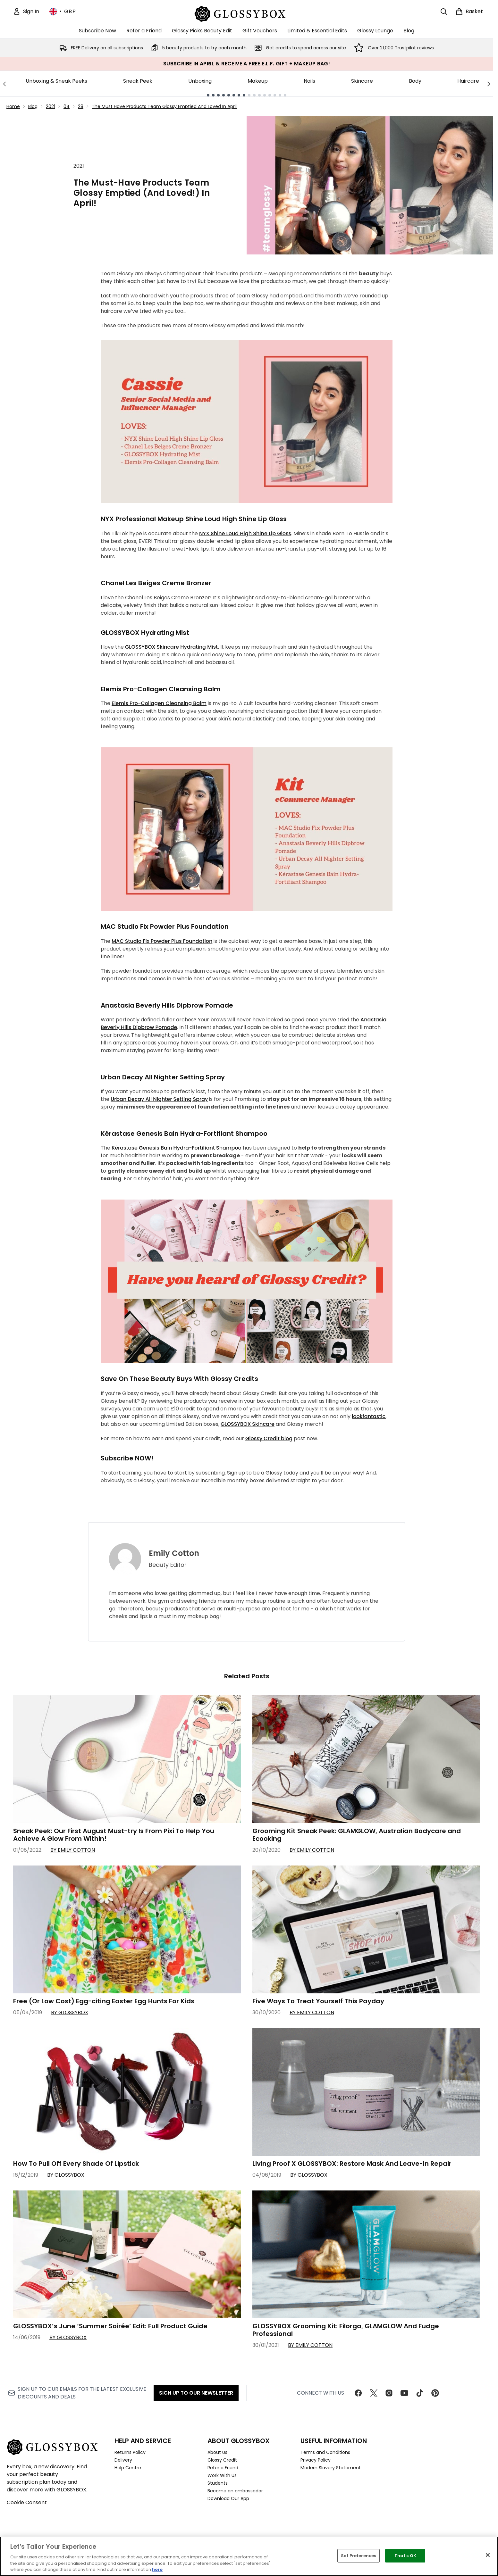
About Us (217, 2452)
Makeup (258, 81)
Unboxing (200, 81)
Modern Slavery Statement (330, 2467)
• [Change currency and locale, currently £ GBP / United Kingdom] (62, 11)
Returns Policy (130, 2452)
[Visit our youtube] (404, 2393)
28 (80, 106)
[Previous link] (4, 84)
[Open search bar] (444, 11)
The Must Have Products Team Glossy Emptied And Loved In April (164, 106)
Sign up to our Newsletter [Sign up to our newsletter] (196, 2393)
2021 (50, 106)
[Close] (488, 2555)
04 (66, 106)
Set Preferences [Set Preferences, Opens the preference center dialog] (358, 2556)
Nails (309, 81)
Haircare (468, 81)
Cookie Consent (27, 2502)
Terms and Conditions (325, 2452)
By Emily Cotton (72, 1850)
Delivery (123, 2460)
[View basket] (469, 11)
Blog (33, 106)
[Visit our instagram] (389, 2393)
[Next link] (488, 84)
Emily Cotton (174, 1553)
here (157, 2569)
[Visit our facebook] (358, 2393)
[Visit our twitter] (373, 2393)
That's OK (405, 2556)
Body (415, 81)
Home (13, 106)
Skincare (362, 81)
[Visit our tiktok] (419, 2393)
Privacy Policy (315, 2460)
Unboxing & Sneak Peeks (56, 81)
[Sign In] (26, 11)
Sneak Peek (137, 81)
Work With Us (222, 2475)
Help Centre (127, 2467)
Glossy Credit (222, 2460)
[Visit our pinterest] (435, 2393)
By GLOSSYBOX (69, 2012)
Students (217, 2483)
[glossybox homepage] (247, 13)
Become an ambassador (235, 2491)
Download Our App (228, 2498)
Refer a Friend (222, 2467)
